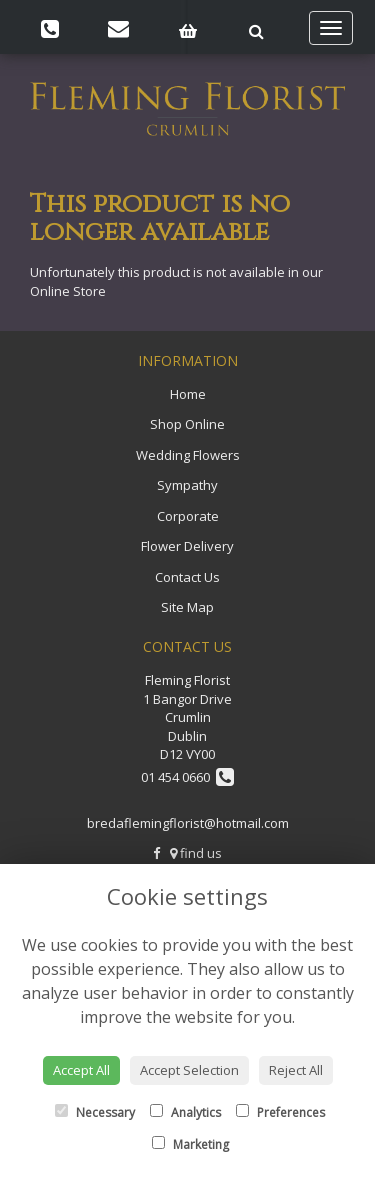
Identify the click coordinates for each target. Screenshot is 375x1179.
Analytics (185, 1112)
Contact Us (187, 577)
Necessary (95, 1112)
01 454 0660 (187, 777)
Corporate (188, 516)
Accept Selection (189, 1070)
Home (188, 394)
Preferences (280, 1112)
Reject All (296, 1070)
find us (196, 853)
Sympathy (187, 485)
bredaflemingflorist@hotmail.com (188, 823)
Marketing (190, 1144)
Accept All (81, 1070)
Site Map (187, 607)
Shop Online (187, 424)
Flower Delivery (187, 546)
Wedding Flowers (188, 455)
